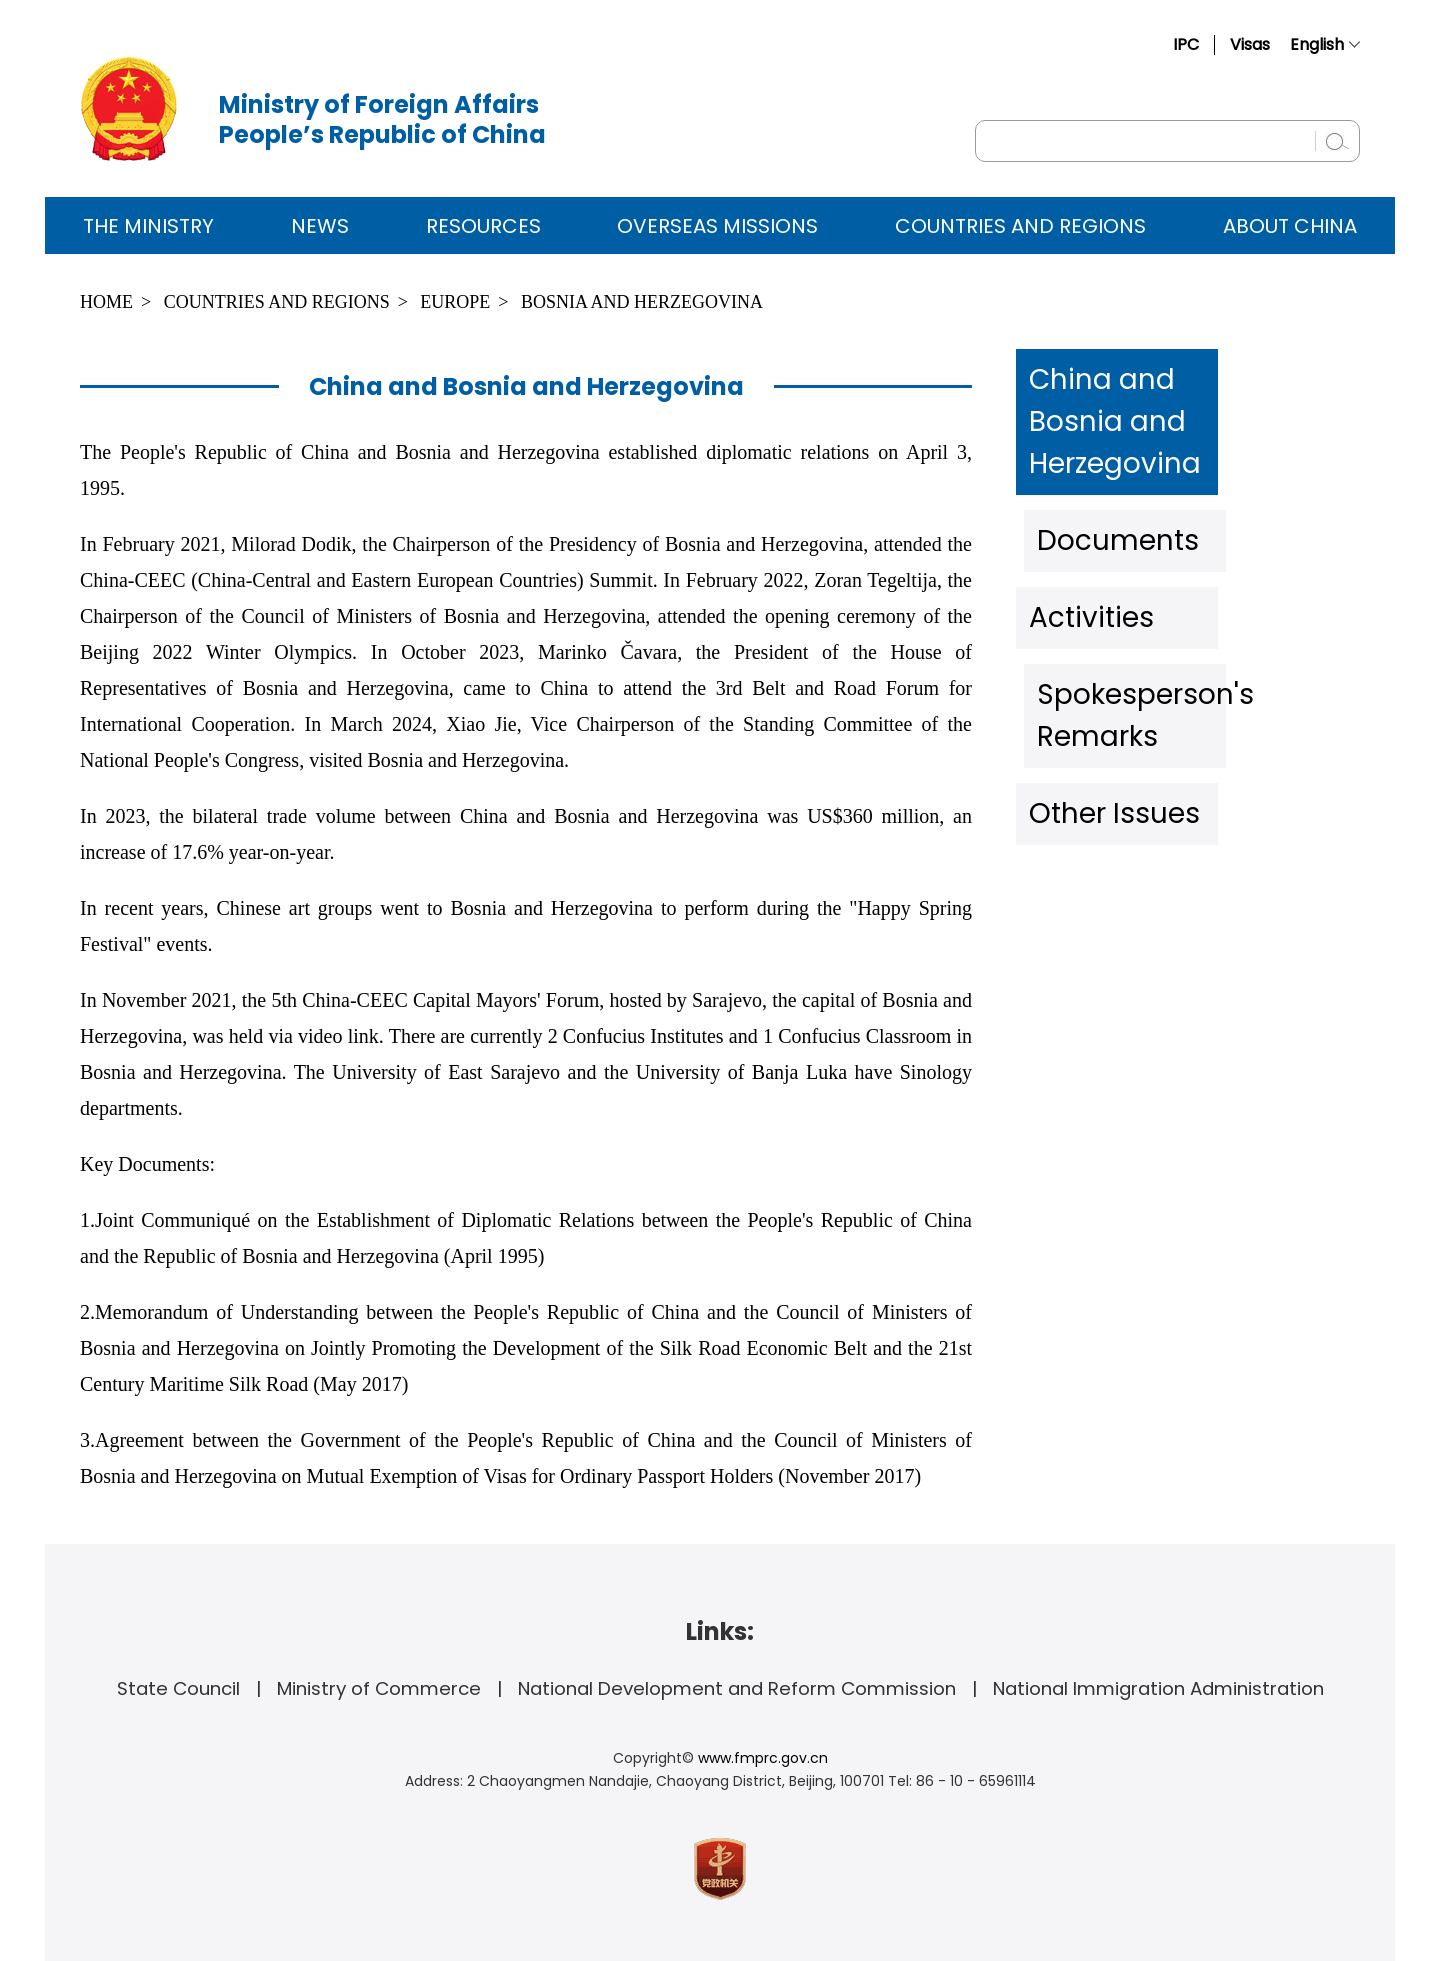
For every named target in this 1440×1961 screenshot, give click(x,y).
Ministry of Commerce (379, 1688)
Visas (1250, 44)
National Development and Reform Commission (737, 1688)
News (320, 226)
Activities (1085, 534)
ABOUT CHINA (1290, 226)
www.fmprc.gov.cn (763, 1758)
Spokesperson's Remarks (1169, 599)
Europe (455, 302)
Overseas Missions (717, 226)
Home (106, 302)
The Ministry (148, 226)
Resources (483, 226)
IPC (1186, 44)
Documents (1100, 469)
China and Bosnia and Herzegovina (1153, 389)
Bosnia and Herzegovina (642, 302)
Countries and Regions (1020, 226)
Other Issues (1104, 664)
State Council (178, 1688)
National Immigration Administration (1158, 1688)
